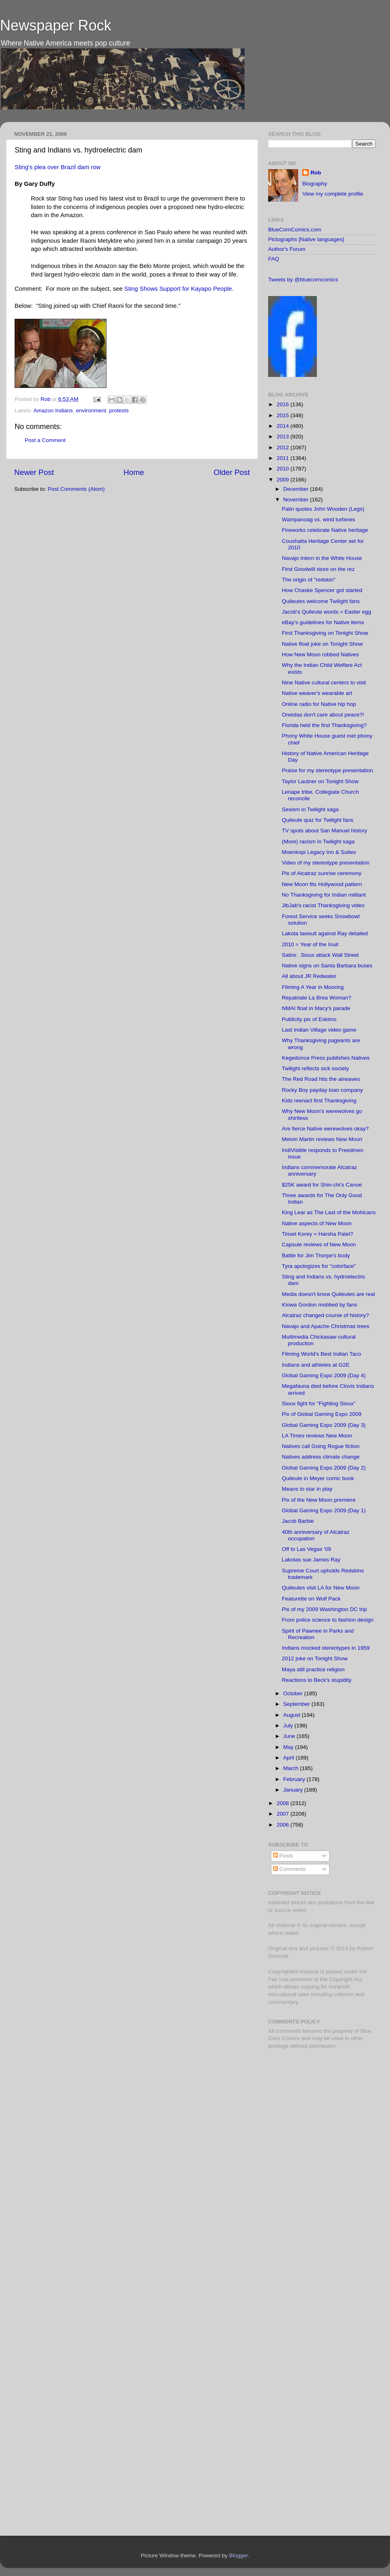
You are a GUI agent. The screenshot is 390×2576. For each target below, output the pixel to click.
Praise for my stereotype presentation (327, 770)
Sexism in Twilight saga (310, 809)
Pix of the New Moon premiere (319, 1500)
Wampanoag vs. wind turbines (318, 519)
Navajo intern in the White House (322, 558)
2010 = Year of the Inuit (310, 944)
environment (91, 410)
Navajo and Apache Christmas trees (325, 1326)
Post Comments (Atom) (76, 489)
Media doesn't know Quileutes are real (328, 1294)
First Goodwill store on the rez (318, 569)
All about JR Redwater (309, 976)
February (295, 1779)
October (293, 1693)
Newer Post (34, 472)
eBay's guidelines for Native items (323, 622)
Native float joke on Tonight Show (322, 644)
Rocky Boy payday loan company (322, 1090)
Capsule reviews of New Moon (319, 1244)
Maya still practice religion (313, 1669)
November (296, 499)
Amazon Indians (53, 410)
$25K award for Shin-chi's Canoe (322, 1185)
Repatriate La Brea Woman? (316, 998)
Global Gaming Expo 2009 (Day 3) (324, 1425)
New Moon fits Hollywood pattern (322, 884)
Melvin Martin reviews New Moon (322, 1139)
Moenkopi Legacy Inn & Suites (319, 852)
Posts (283, 1856)
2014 (283, 426)
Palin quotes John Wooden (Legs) (323, 509)
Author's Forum (287, 249)
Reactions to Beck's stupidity (316, 1680)
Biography (314, 184)
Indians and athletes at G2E (316, 1365)
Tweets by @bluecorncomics (303, 280)
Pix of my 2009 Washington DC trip (324, 1609)
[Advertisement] (319, 2113)
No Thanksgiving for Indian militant (324, 895)
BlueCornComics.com (294, 229)
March (291, 1768)
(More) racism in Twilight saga (318, 841)
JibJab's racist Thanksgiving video (323, 905)
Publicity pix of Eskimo (309, 1019)
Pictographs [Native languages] (306, 239)
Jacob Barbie (298, 1521)
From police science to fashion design (328, 1620)
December (296, 489)
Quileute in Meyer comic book (318, 1478)
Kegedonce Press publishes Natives (326, 1058)
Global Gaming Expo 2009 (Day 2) (324, 1468)
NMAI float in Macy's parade (316, 1008)
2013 (283, 436)
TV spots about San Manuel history (324, 830)
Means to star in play (307, 1489)
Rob (46, 399)
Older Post (232, 472)
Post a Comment (45, 440)
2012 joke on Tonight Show (315, 1658)
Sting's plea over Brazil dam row (58, 167)
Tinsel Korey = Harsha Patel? (317, 1234)
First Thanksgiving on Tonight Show (325, 633)
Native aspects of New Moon (317, 1223)
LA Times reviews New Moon (317, 1436)
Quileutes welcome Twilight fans (321, 601)
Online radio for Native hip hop (319, 704)
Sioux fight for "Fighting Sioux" (318, 1403)
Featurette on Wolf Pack (311, 1599)
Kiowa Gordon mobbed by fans (319, 1305)
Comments (289, 1869)
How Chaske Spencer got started (322, 590)
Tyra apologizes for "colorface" (319, 1266)
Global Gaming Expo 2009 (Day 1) (324, 1510)
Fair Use (278, 1979)
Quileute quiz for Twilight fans (317, 820)
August (292, 1715)
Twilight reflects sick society (315, 1068)
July (289, 1725)
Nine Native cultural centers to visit (324, 682)
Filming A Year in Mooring (313, 987)
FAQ (273, 259)
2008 (283, 1803)
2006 (283, 1825)
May (289, 1747)
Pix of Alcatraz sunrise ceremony (322, 873)
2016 (283, 404)
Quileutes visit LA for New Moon (321, 1588)
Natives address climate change (321, 1457)
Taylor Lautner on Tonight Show (320, 781)
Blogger (238, 2555)
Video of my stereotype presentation (326, 863)
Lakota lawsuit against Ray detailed (325, 933)
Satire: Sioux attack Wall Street (320, 955)
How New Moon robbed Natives (320, 654)
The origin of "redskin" (309, 580)
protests (119, 410)
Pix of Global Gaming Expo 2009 (322, 1414)
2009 (283, 480)
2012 (283, 447)
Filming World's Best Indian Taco (321, 1354)
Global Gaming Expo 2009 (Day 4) (324, 1375)
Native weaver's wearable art (317, 693)
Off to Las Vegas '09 (306, 1549)
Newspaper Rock (55, 25)
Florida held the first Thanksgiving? (324, 725)
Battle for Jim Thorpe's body (316, 1255)
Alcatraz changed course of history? (325, 1315)
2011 (283, 458)
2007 (283, 1814)
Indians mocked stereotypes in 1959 (326, 1648)
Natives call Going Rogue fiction (321, 1446)
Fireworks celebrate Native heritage (325, 530)
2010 (283, 469)
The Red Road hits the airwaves (321, 1079)
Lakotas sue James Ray (311, 1560)
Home (134, 472)
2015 (283, 415)
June (290, 1736)
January (293, 1790)
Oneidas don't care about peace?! (323, 715)
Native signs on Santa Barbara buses (327, 965)
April (289, 1758)
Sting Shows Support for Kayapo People (178, 288)
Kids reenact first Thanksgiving (319, 1100)
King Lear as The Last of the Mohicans (329, 1212)
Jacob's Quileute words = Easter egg (326, 612)
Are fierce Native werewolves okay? (325, 1129)
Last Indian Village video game (319, 1030)
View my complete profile (332, 194)
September (297, 1704)
